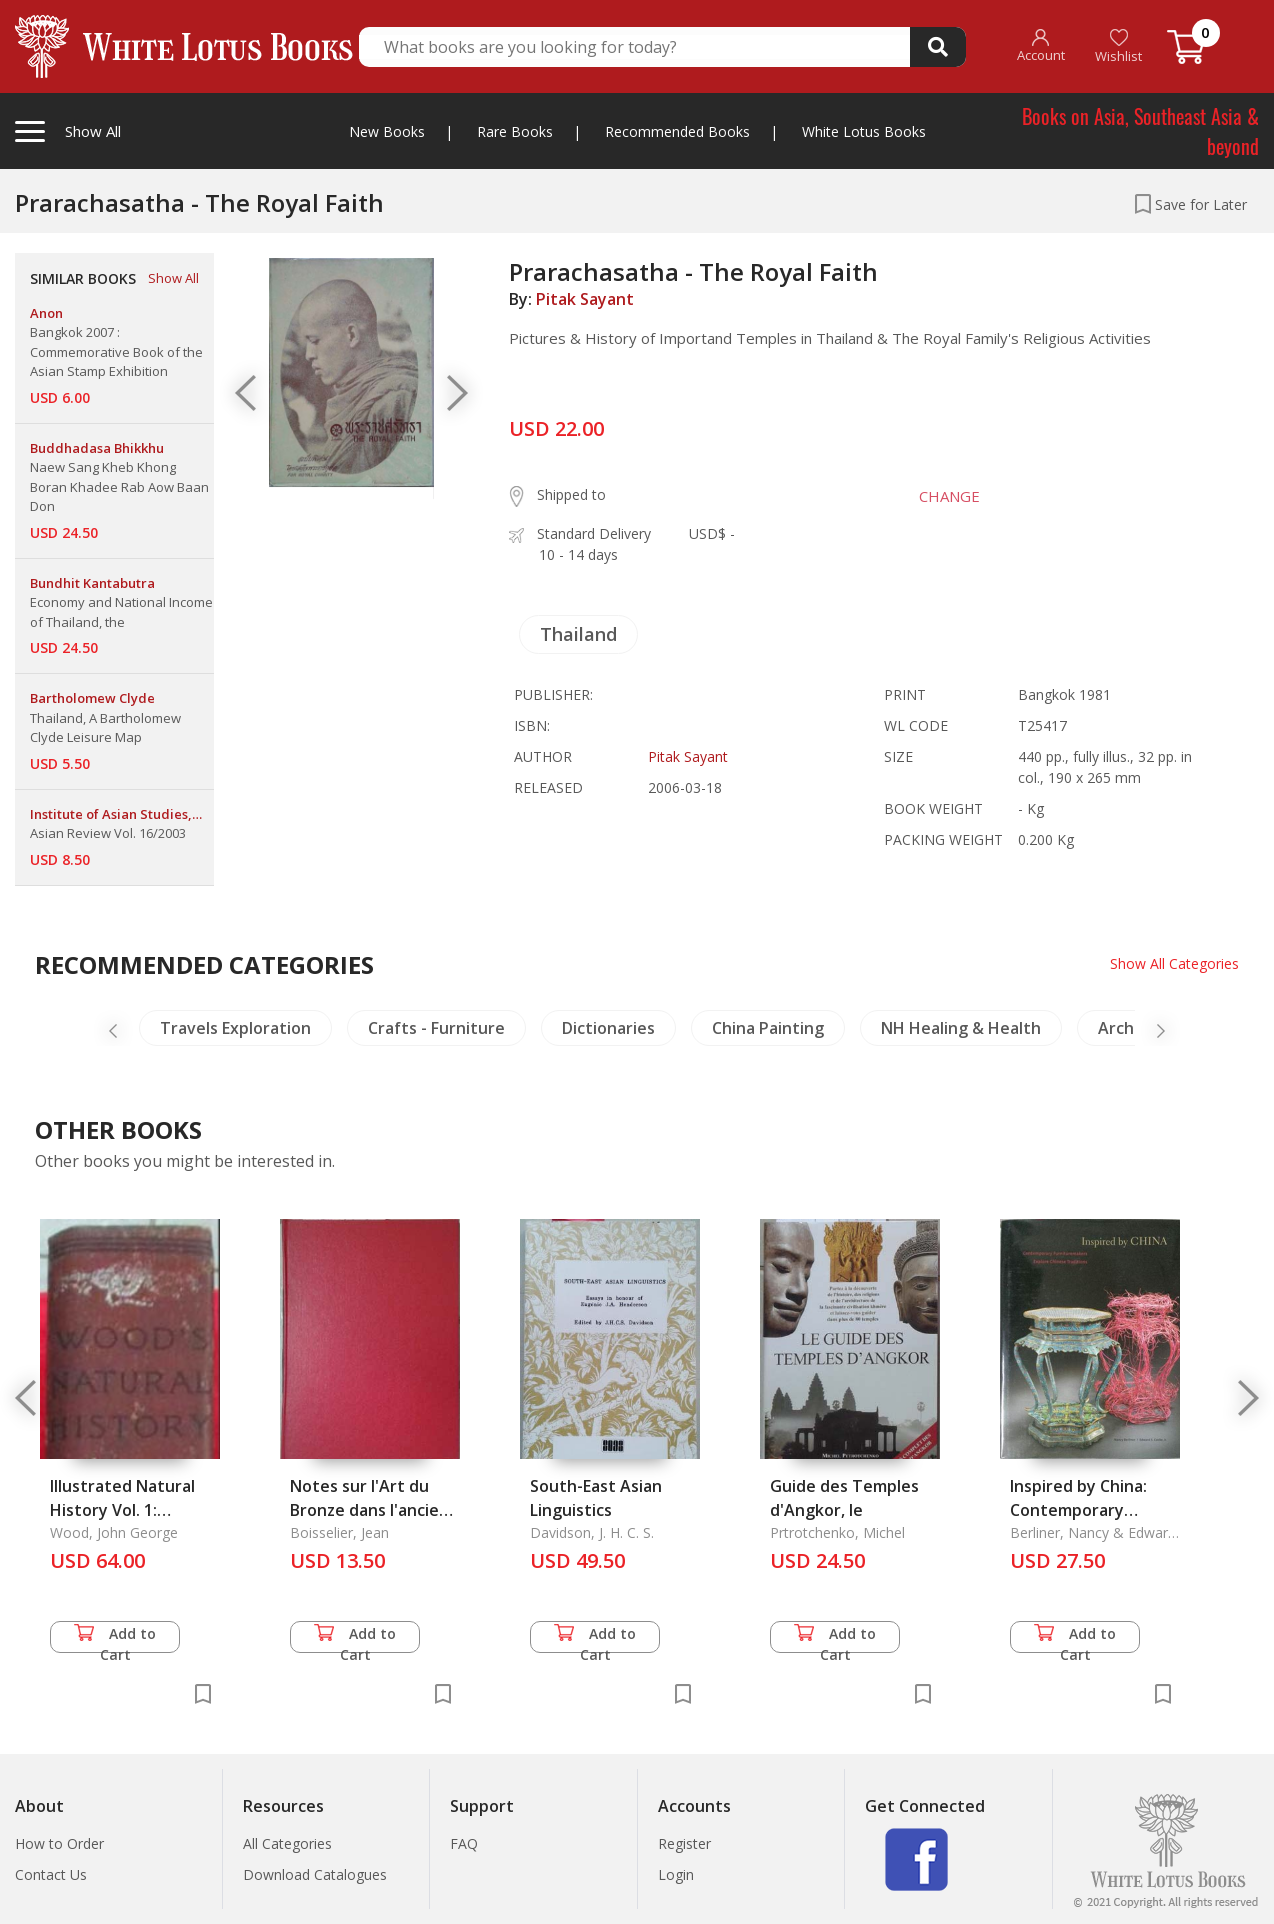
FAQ (464, 1843)
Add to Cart (115, 1638)
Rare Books (515, 131)
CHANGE (949, 496)
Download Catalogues (315, 1874)
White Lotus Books (864, 131)
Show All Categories (1174, 963)
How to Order (59, 1843)
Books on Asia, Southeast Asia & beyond (1140, 131)
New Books (387, 131)
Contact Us (51, 1874)
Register (684, 1843)
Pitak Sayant (585, 299)
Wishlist (1118, 46)
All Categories (287, 1843)
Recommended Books (677, 131)
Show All (173, 278)
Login (676, 1874)
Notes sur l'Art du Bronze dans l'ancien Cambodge (369, 1510)
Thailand (578, 634)
